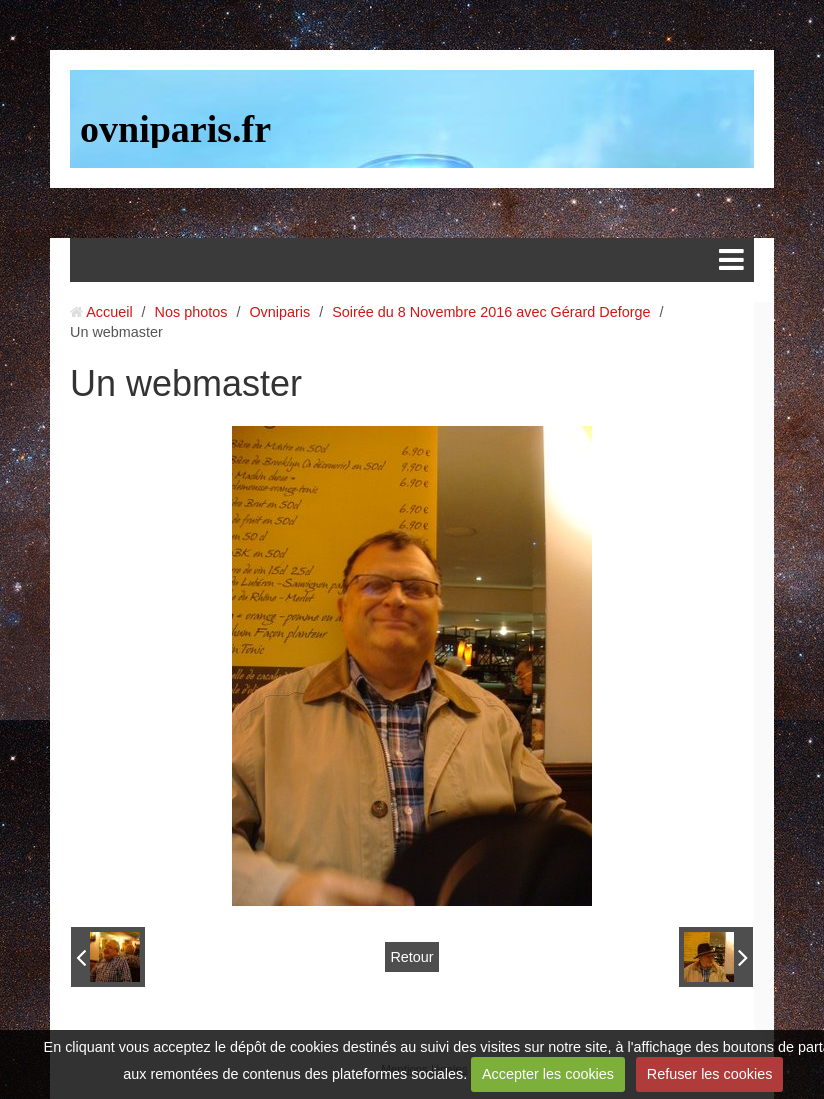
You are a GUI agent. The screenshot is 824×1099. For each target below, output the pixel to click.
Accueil (109, 312)
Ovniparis (279, 312)
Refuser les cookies (710, 1074)
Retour (411, 957)
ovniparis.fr (175, 129)
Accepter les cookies (548, 1074)
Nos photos (191, 312)
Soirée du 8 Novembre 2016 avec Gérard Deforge (491, 312)
